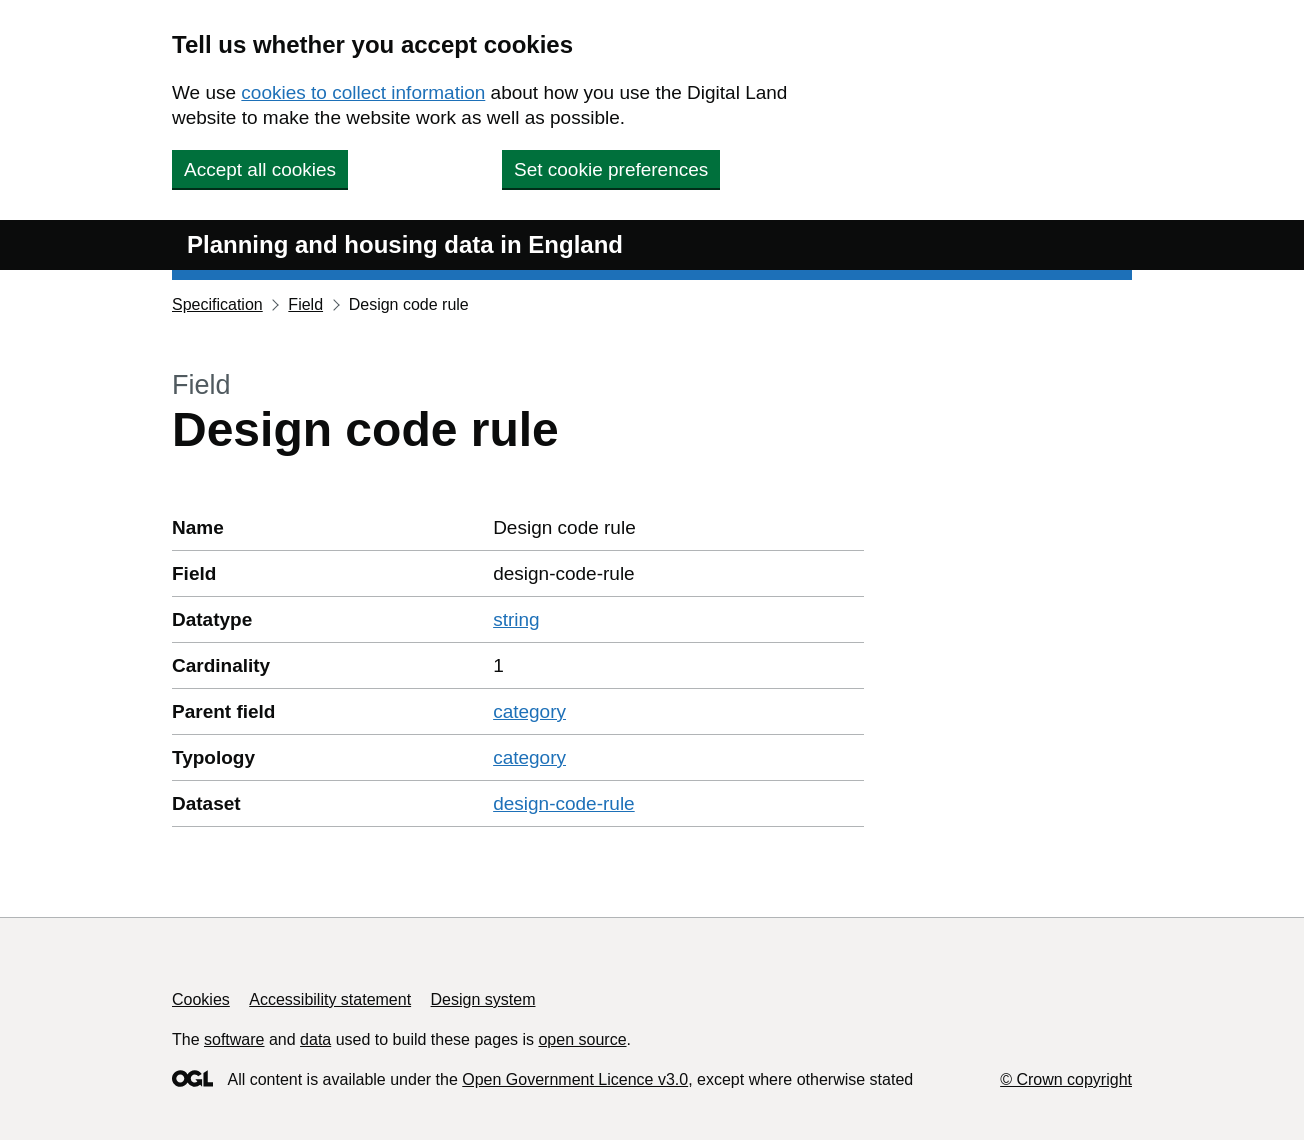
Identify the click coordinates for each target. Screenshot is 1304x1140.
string (516, 619)
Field (305, 304)
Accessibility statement (330, 999)
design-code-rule (564, 803)
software (234, 1039)
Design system (483, 999)
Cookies (201, 999)
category (529, 711)
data (315, 1039)
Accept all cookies (260, 169)
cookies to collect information (363, 92)
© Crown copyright (1066, 1079)
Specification (217, 304)
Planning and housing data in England (405, 244)
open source (582, 1039)
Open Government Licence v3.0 (575, 1079)
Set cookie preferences (611, 169)
